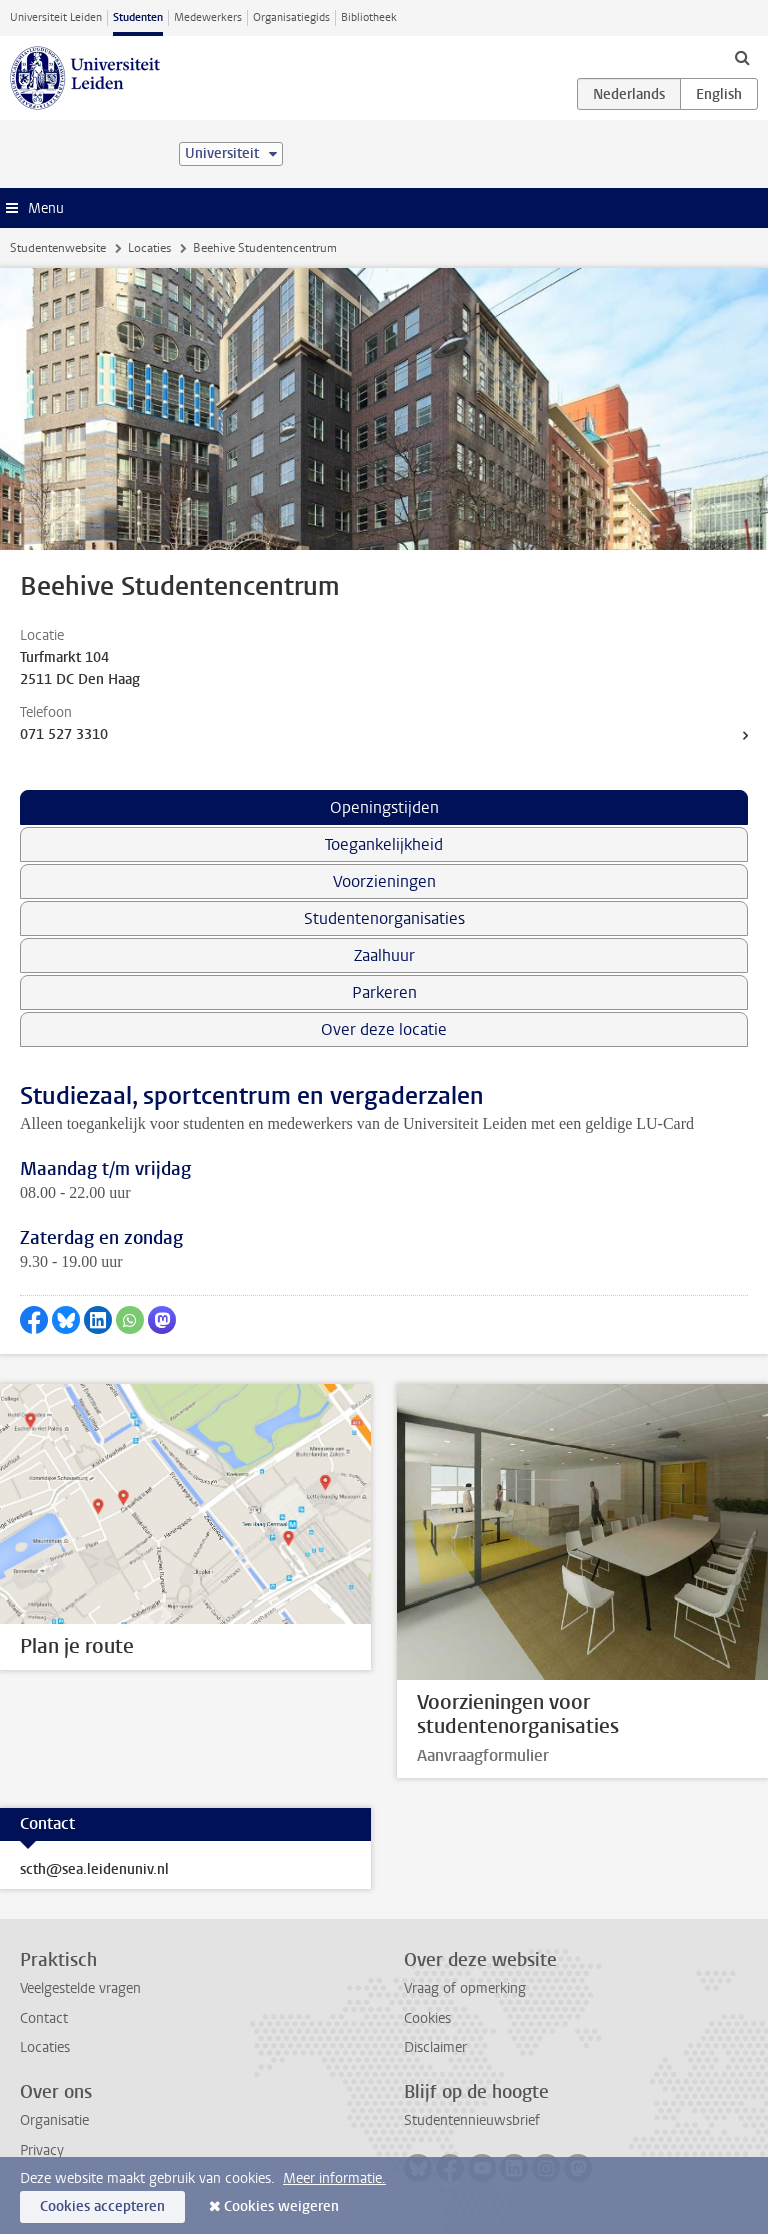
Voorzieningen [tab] (384, 881)
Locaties (149, 248)
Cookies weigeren (281, 2206)
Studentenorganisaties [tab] (384, 918)
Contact (44, 2018)
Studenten (138, 17)
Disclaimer (435, 2047)
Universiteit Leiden (56, 17)
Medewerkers (208, 17)
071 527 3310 (64, 734)
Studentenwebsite (58, 248)
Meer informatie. (334, 2178)
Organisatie (54, 2120)
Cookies (427, 2018)
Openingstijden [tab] (384, 807)
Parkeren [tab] (384, 992)
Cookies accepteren (102, 2206)
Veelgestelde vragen (80, 1988)
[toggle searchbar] (742, 57)
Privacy (42, 2150)
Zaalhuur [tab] (384, 955)
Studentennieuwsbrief (472, 2120)
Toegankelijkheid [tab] (384, 844)
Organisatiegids (291, 17)
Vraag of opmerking (465, 1988)
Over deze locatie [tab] (384, 1029)
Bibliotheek (369, 17)
